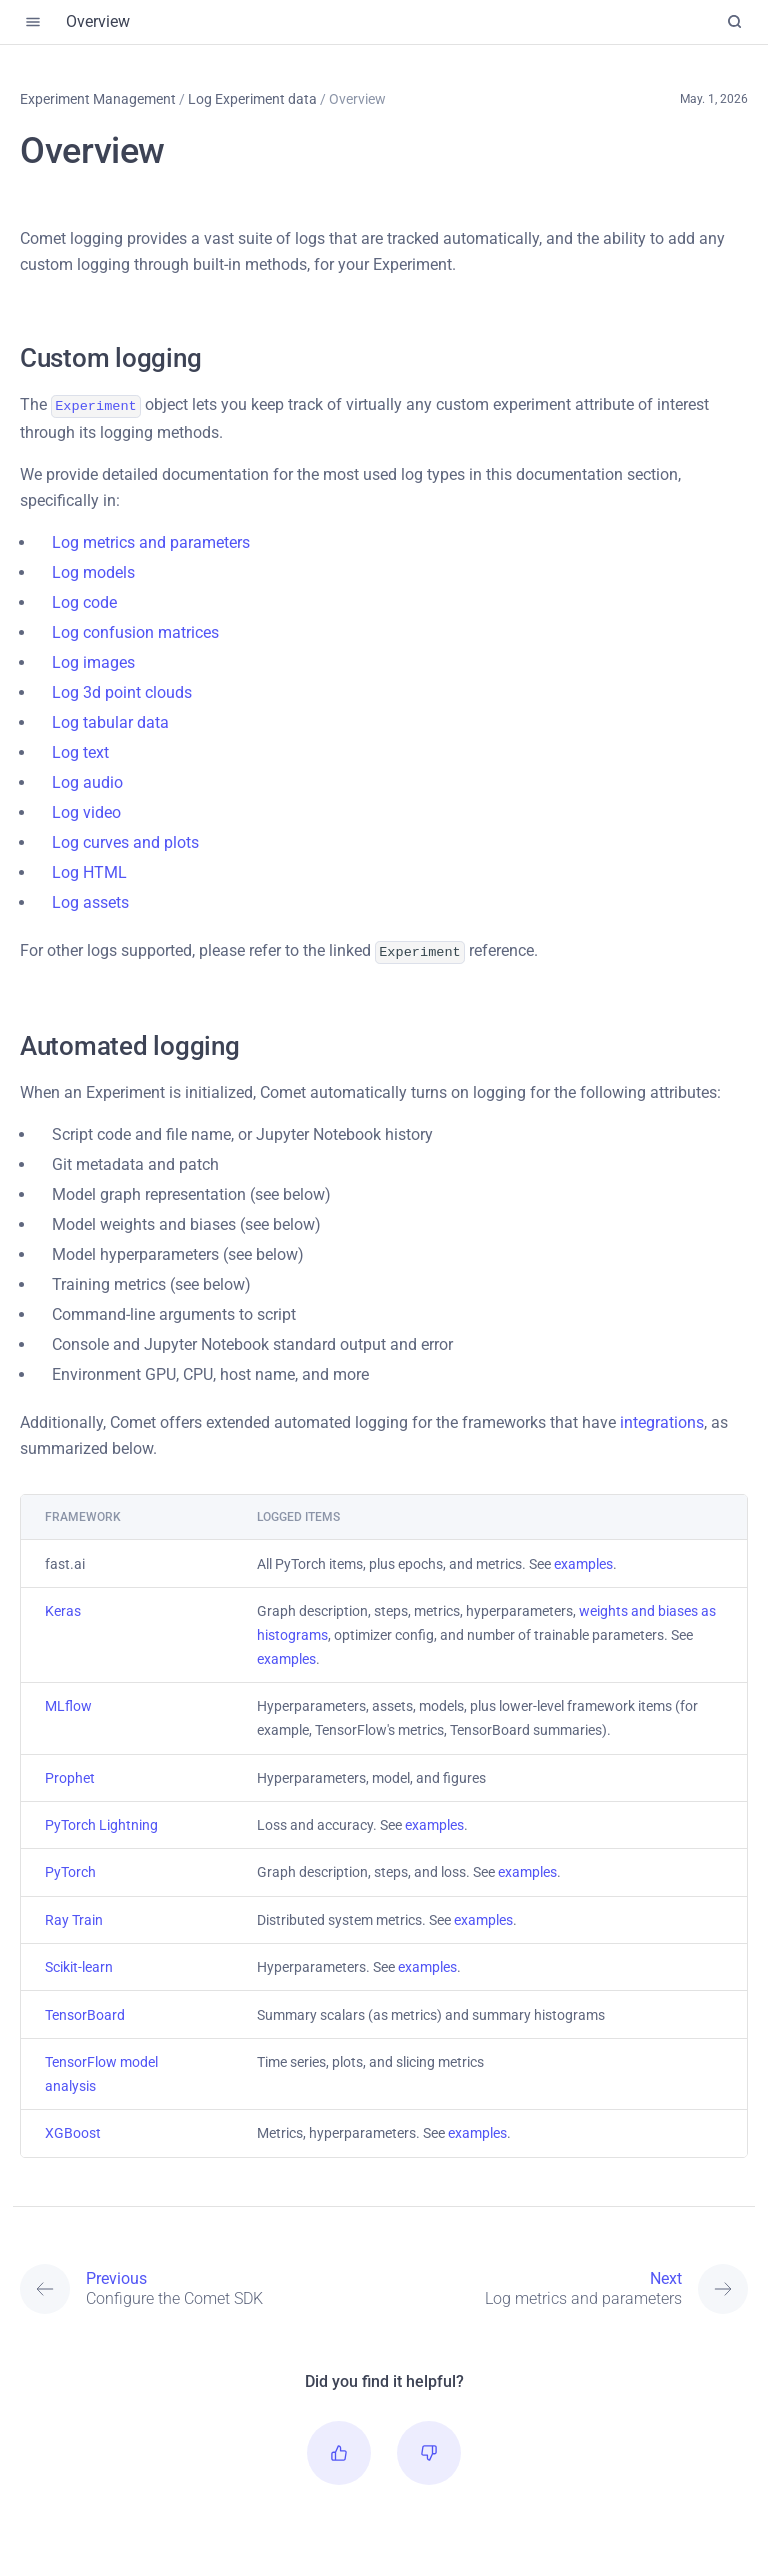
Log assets (90, 900)
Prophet (70, 1774)
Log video (86, 810)
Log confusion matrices (135, 630)
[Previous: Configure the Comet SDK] (202, 2285)
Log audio (87, 780)
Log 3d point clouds (122, 690)
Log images (93, 660)
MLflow (68, 1702)
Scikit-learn (79, 1963)
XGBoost (73, 2129)
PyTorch (70, 1868)
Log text (80, 750)
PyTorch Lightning (101, 1821)
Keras (63, 1607)
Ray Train (74, 1916)
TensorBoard (85, 2011)
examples (583, 1560)
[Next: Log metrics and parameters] (566, 2285)
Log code (84, 600)
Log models (93, 570)
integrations (662, 1418)
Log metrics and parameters (151, 540)
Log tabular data (110, 720)
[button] (339, 2449)
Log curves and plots (125, 840)
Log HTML (89, 870)
